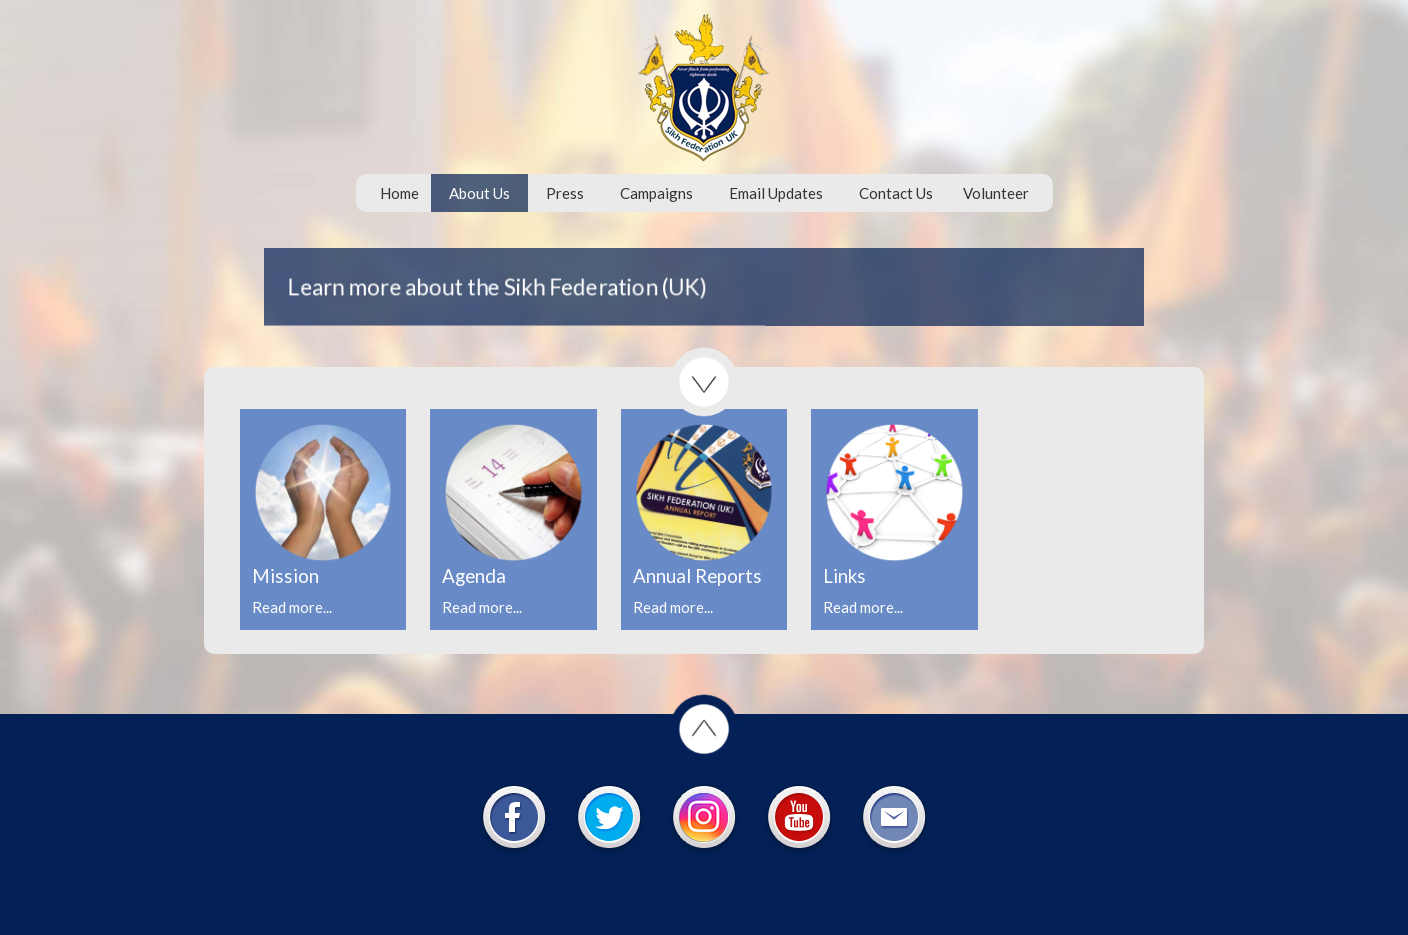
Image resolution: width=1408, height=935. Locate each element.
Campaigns (656, 193)
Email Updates (776, 193)
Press (565, 193)
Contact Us (896, 193)
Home (399, 193)
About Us (479, 193)
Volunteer (996, 193)
